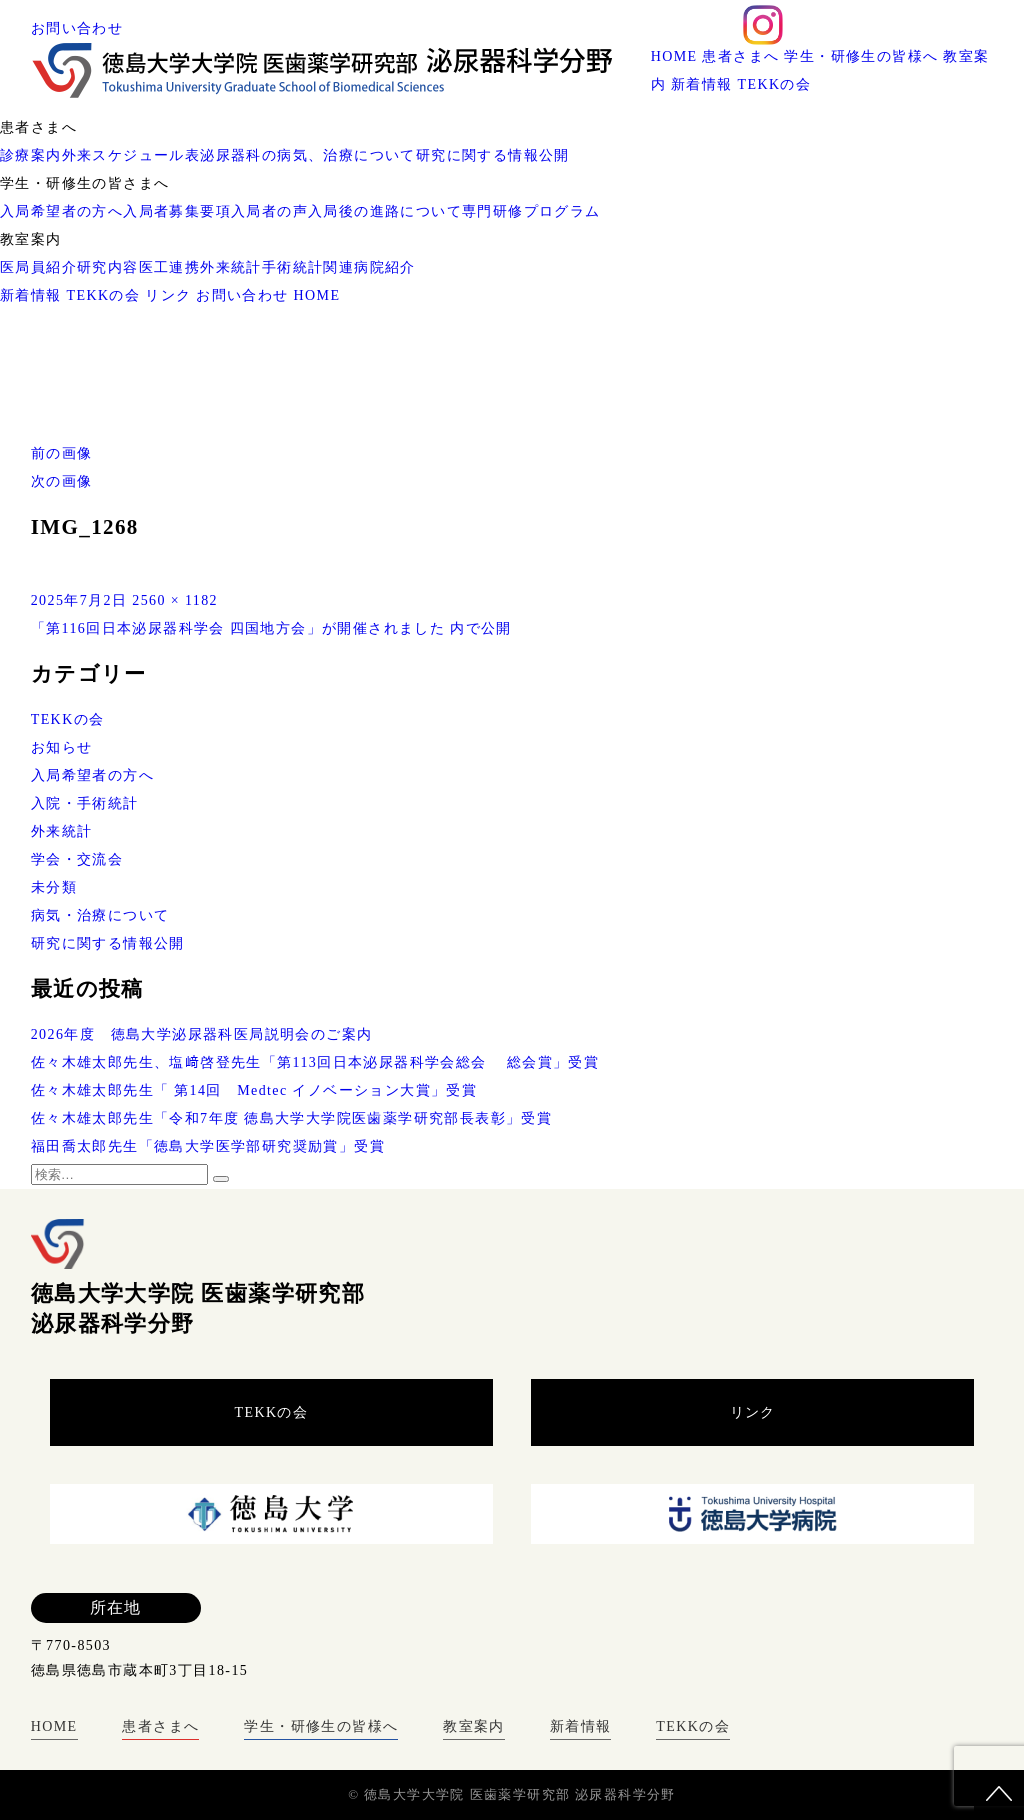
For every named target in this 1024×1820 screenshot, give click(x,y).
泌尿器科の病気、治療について (308, 155)
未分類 (54, 887)
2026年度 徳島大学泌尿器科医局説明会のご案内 (202, 1034)
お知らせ (62, 747)
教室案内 (474, 1726)
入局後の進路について (385, 211)
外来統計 (231, 267)
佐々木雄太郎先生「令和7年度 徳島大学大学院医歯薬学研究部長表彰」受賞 (292, 1118)
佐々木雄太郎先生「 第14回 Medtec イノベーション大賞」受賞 (254, 1090)
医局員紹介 (38, 267)
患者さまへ (740, 56)
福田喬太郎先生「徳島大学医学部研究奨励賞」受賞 (208, 1146)
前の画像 (62, 453)
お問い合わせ (77, 28)
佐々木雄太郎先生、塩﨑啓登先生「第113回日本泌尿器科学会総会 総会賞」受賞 (315, 1062)
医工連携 (170, 267)
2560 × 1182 (175, 600)
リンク (168, 295)
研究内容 (108, 267)
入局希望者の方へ (61, 211)
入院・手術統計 (85, 803)
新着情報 (702, 84)
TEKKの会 (775, 84)
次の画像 (62, 481)
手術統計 (293, 267)
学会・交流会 (77, 859)
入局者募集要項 (177, 211)
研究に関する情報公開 (493, 155)
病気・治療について (100, 915)
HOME (674, 56)
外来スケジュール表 (131, 155)
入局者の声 (269, 211)
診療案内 (31, 155)
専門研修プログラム (531, 211)
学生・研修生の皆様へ (861, 56)
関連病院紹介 (369, 267)
